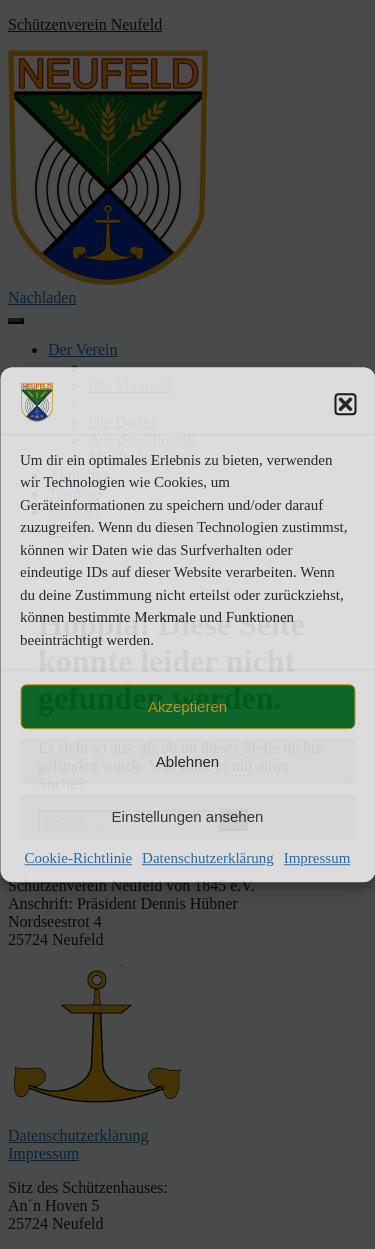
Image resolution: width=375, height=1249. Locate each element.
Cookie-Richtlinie (78, 858)
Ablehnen (187, 761)
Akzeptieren (187, 706)
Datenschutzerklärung (208, 858)
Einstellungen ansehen (188, 816)
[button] (345, 404)
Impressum (317, 858)
